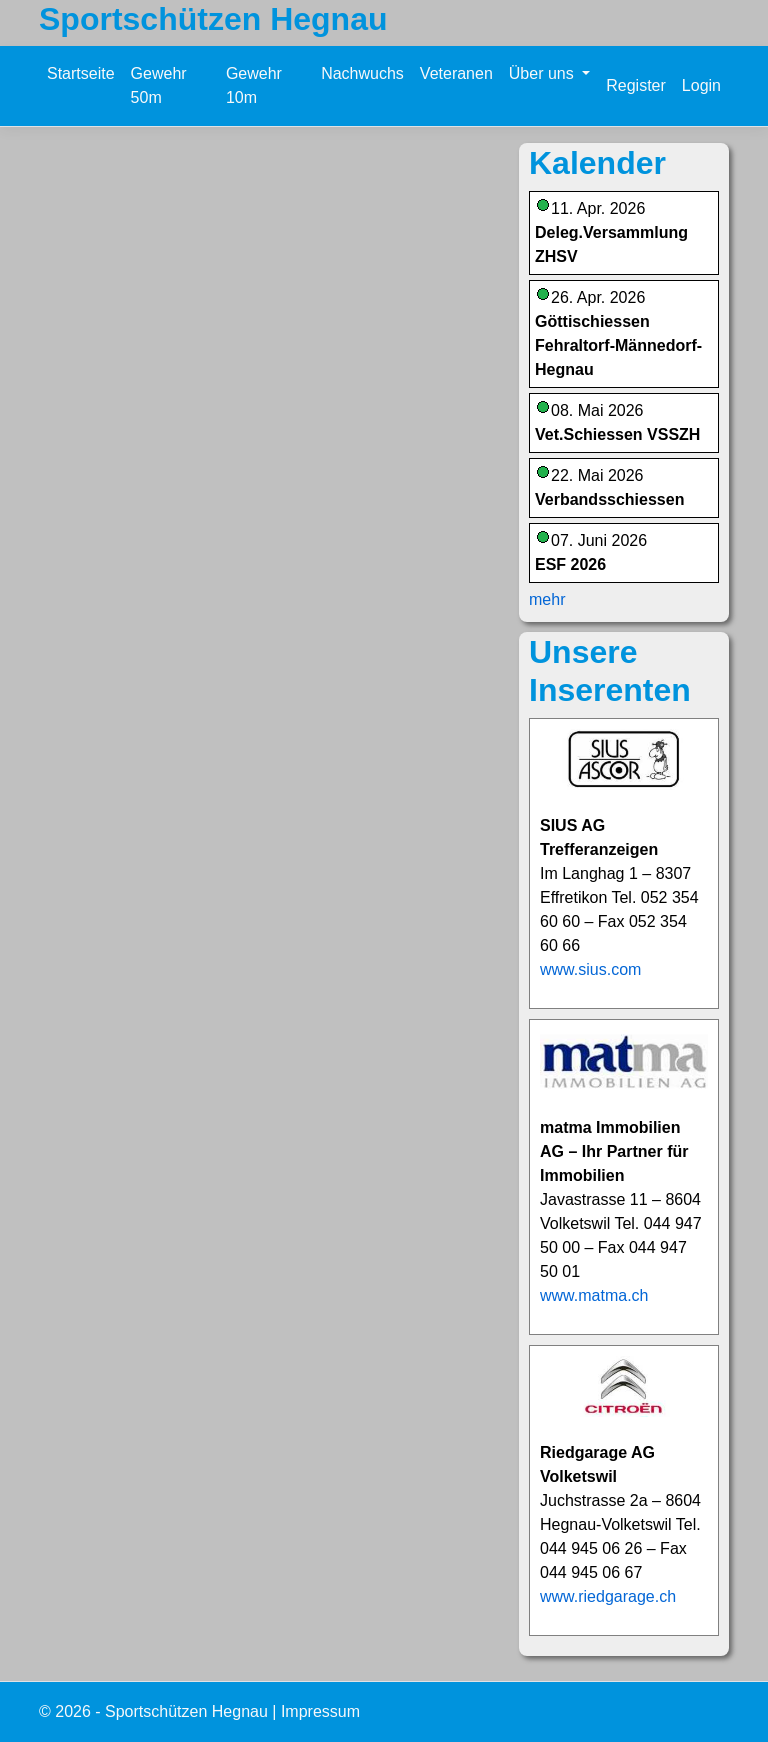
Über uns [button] (543, 73)
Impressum (320, 1711)
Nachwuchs (362, 73)
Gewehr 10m (254, 85)
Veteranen (456, 73)
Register (636, 85)
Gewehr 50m (159, 85)
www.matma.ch (594, 1295)
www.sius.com (590, 969)
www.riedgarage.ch (608, 1596)
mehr (547, 599)
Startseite (81, 73)
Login (701, 85)
